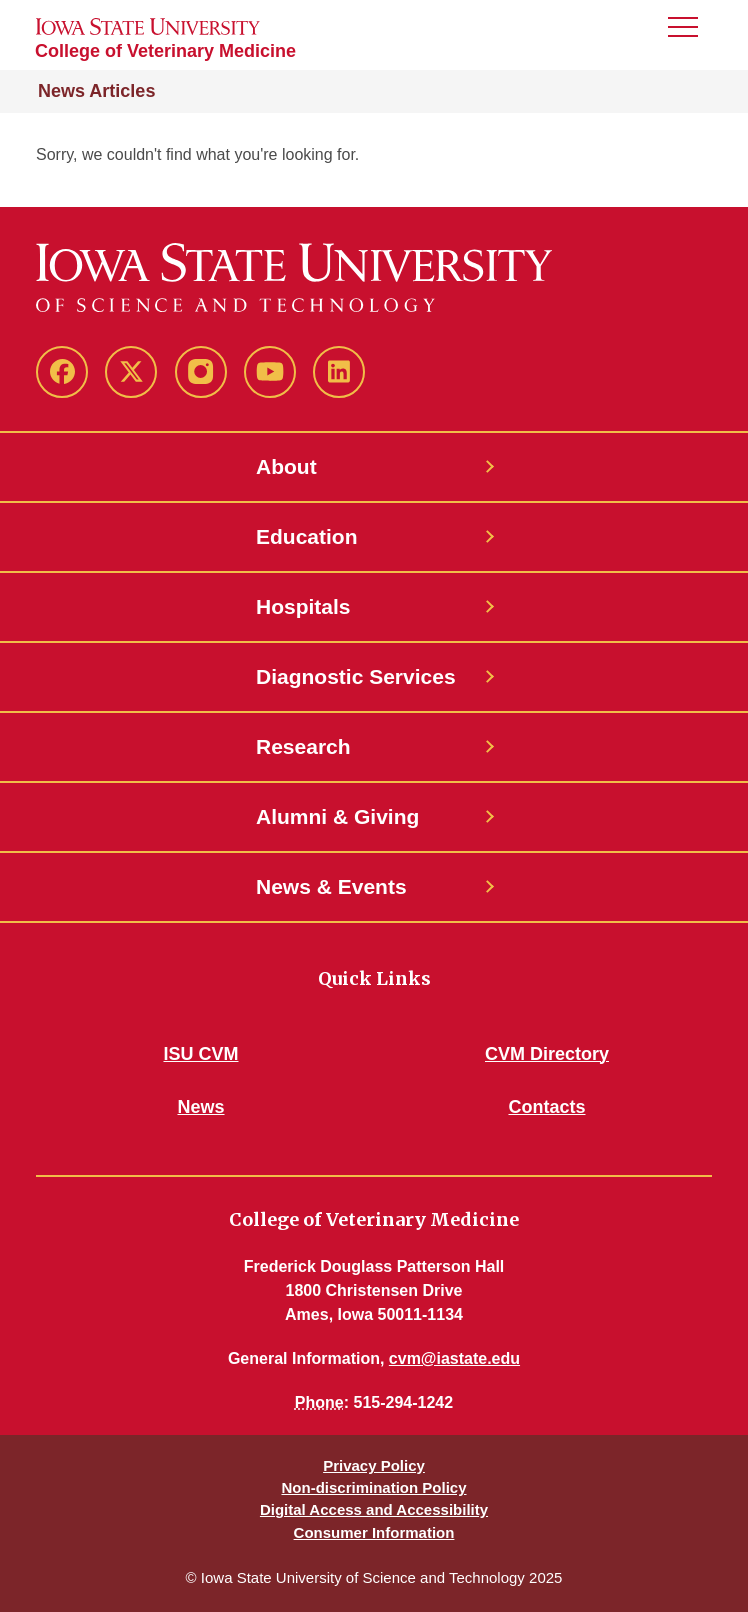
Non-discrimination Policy (373, 1487)
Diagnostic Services (356, 676)
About (286, 466)
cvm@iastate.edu (454, 1358)
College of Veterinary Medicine (165, 51)
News (200, 1107)
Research (303, 746)
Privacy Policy (374, 1465)
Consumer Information (374, 1532)
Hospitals (303, 606)
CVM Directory (547, 1054)
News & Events (331, 886)
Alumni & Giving (337, 816)
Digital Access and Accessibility (374, 1509)
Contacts (546, 1107)
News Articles (96, 91)
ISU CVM (200, 1054)
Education (307, 536)
